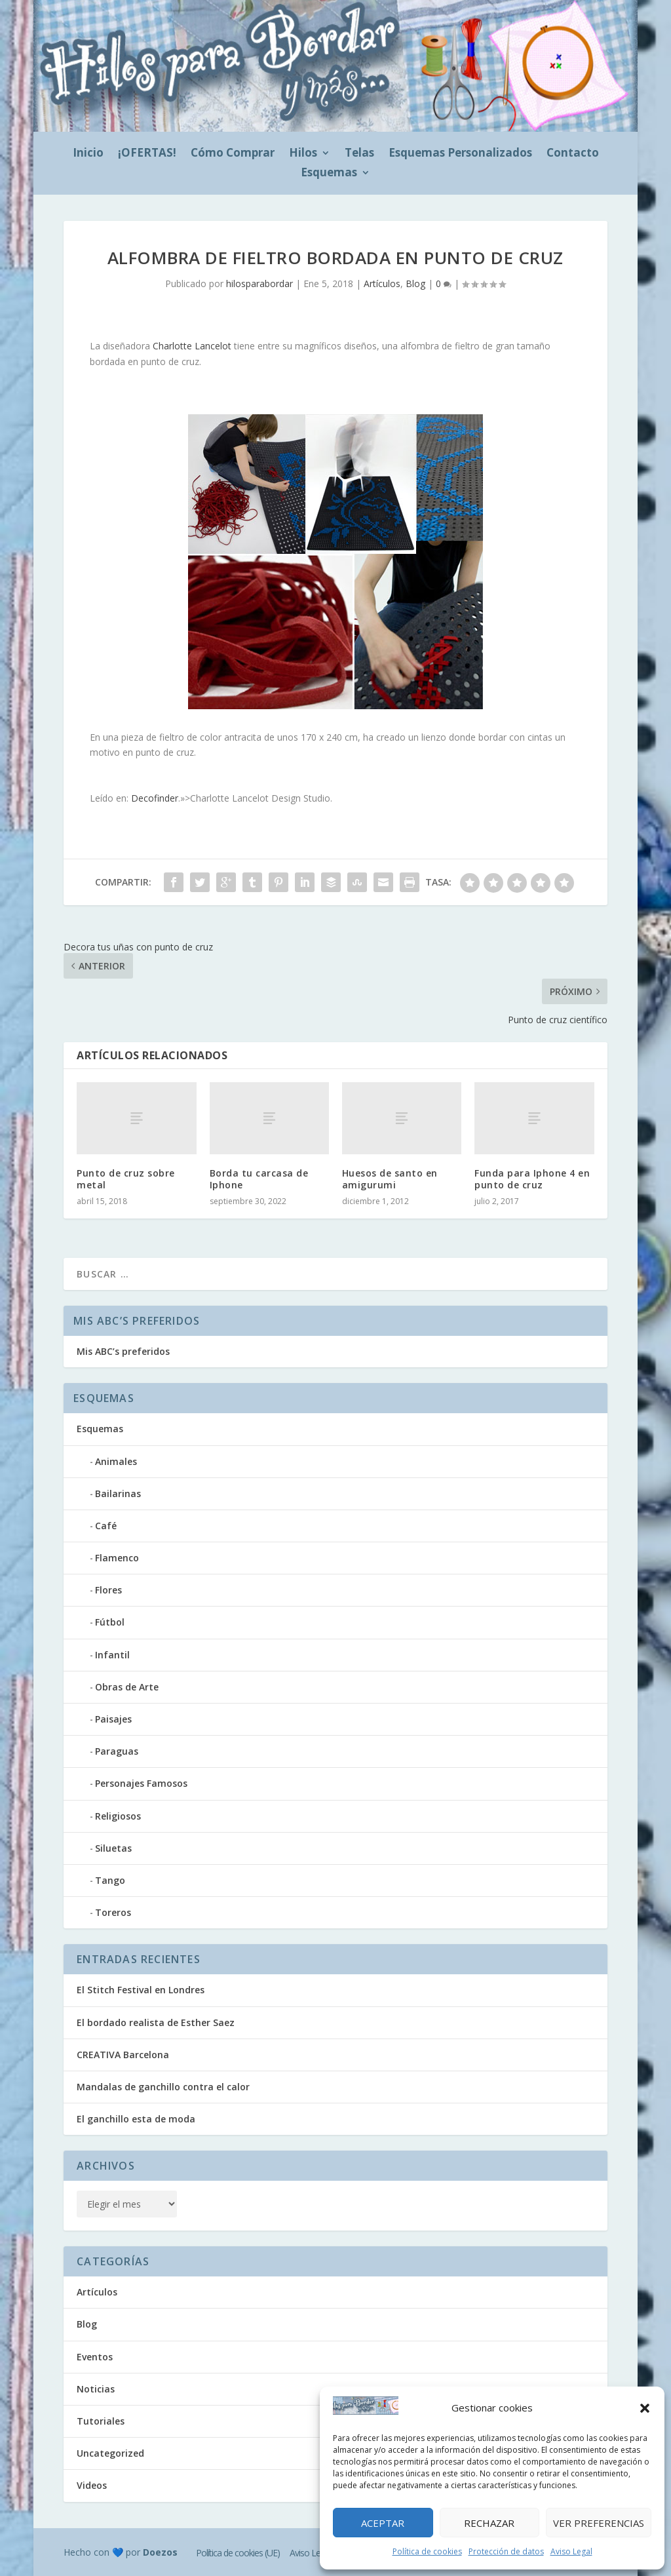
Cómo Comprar (233, 154)
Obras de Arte (127, 1687)
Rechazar (489, 2522)
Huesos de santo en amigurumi (390, 1179)
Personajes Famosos (141, 1783)
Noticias (96, 2389)
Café (106, 1525)
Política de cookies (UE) (238, 2553)
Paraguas (116, 1751)
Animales (116, 1461)
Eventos (95, 2357)
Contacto (572, 154)
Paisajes (113, 1719)
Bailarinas (118, 1493)
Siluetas (113, 1848)
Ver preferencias (598, 2522)
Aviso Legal (571, 2551)
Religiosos (118, 1816)
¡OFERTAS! (147, 154)
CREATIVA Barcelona (123, 2054)
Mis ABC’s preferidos (123, 1351)
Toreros (113, 1912)
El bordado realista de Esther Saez (156, 2022)
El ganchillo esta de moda (136, 2119)
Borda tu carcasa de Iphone (259, 1179)
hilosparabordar (259, 283)
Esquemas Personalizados (460, 154)
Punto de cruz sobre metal (126, 1179)
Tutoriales (101, 2421)
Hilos (303, 154)
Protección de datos (506, 2551)
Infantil (112, 1655)
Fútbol (110, 1622)
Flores (108, 1590)
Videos (92, 2485)
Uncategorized (110, 2453)
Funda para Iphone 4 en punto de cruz (532, 1179)
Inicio (88, 154)
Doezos (160, 2552)
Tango (110, 1880)
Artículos (382, 283)
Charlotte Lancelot (192, 346)
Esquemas (329, 174)
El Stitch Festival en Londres (140, 1989)
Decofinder (154, 798)
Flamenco (117, 1557)
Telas (359, 154)
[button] (644, 2408)
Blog (415, 283)
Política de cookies (427, 2551)
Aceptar (382, 2522)
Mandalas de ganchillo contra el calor (163, 2086)
